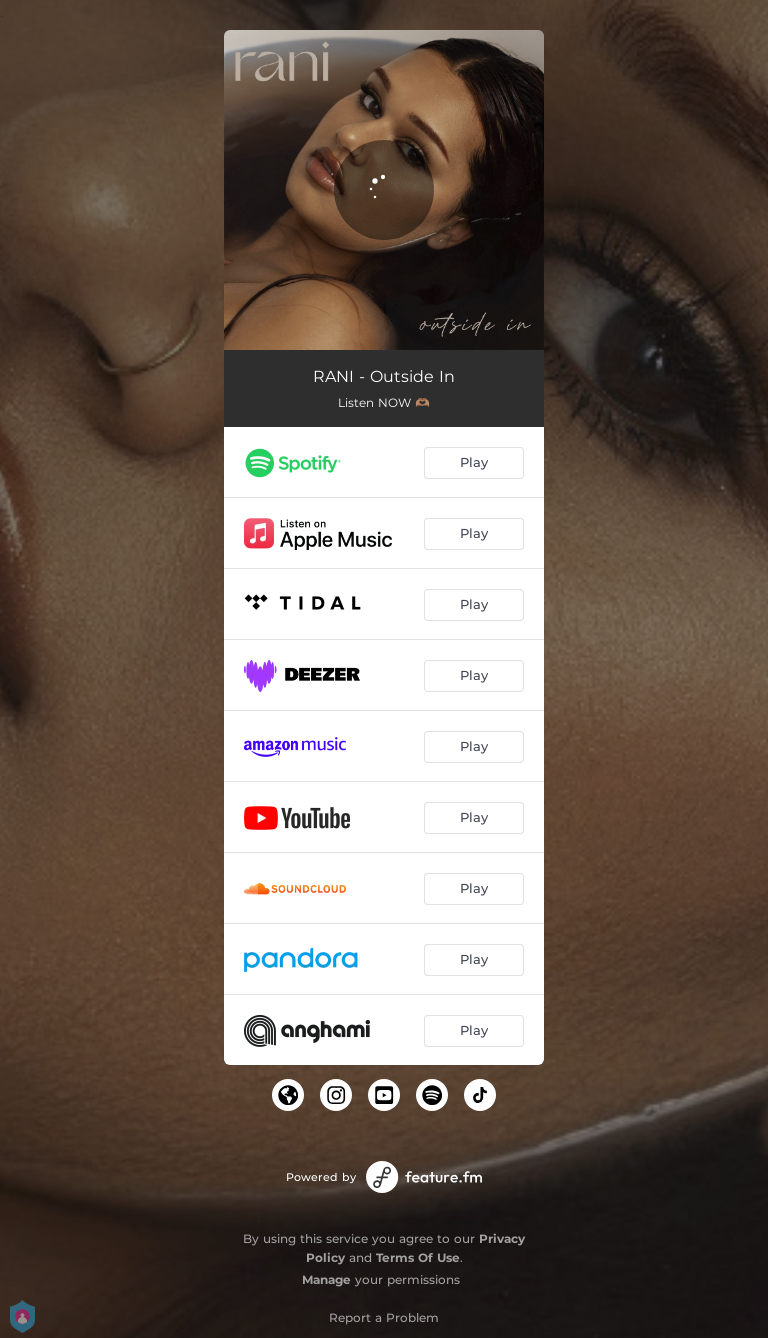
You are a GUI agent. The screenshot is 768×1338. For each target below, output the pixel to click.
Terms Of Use (418, 1257)
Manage (326, 1279)
